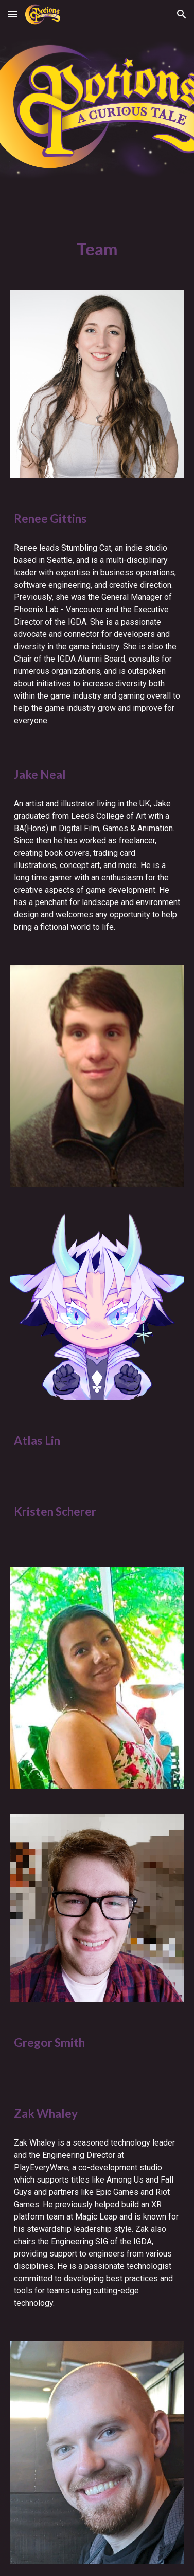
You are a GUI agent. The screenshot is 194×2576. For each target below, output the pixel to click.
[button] (12, 14)
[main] (97, 249)
